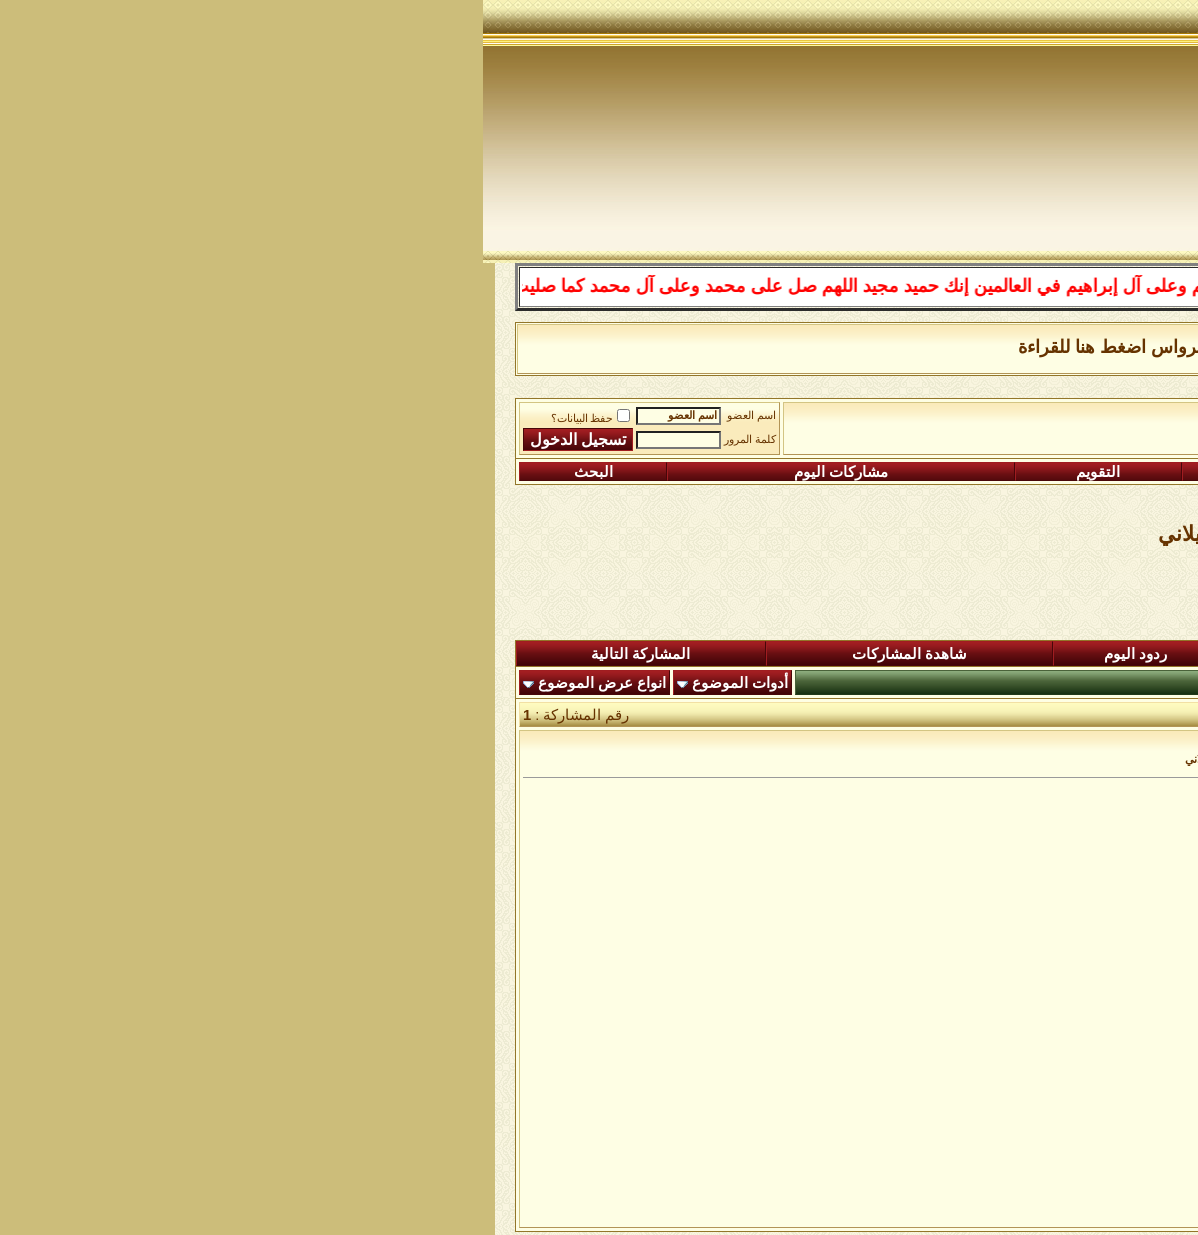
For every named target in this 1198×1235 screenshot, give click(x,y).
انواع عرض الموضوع (119, 683)
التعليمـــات (830, 472)
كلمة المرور (267, 439)
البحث (110, 472)
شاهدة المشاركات (426, 654)
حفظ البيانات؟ (108, 418)
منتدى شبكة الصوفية (1075, 421)
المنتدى (1100, 654)
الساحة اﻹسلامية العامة (920, 421)
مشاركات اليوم (358, 472)
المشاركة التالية (157, 654)
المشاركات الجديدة (885, 654)
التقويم (615, 472)
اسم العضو (268, 415)
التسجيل (1062, 472)
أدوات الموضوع (257, 683)
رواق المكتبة (792, 421)
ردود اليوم (652, 654)
